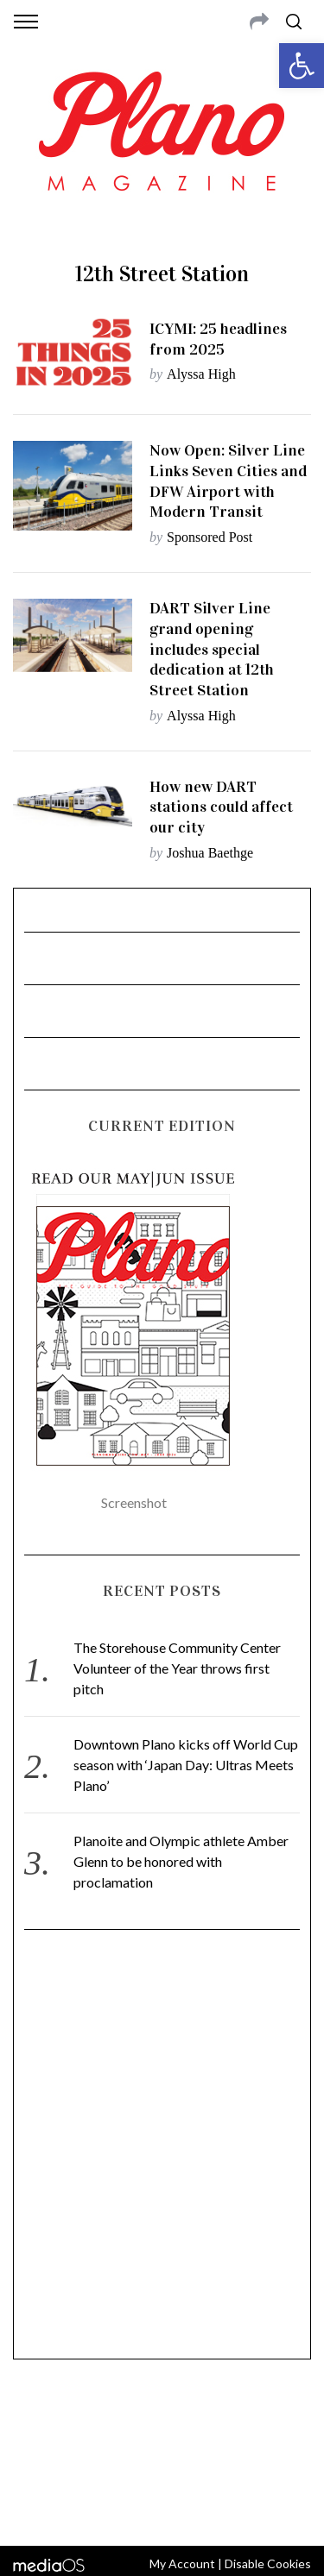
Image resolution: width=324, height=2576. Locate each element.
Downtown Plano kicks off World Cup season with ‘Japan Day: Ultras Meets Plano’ (185, 1765)
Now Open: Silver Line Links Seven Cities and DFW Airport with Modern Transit (228, 481)
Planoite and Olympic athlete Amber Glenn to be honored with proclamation (181, 1861)
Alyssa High (201, 374)
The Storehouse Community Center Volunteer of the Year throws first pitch (177, 1668)
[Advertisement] (162, 2152)
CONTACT (84, 2421)
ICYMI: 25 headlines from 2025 (218, 339)
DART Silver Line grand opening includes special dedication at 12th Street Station (211, 649)
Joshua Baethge (210, 852)
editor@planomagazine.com (162, 2463)
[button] (301, 65)
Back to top (162, 2509)
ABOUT (33, 2421)
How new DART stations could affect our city (221, 807)
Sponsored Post (209, 537)
